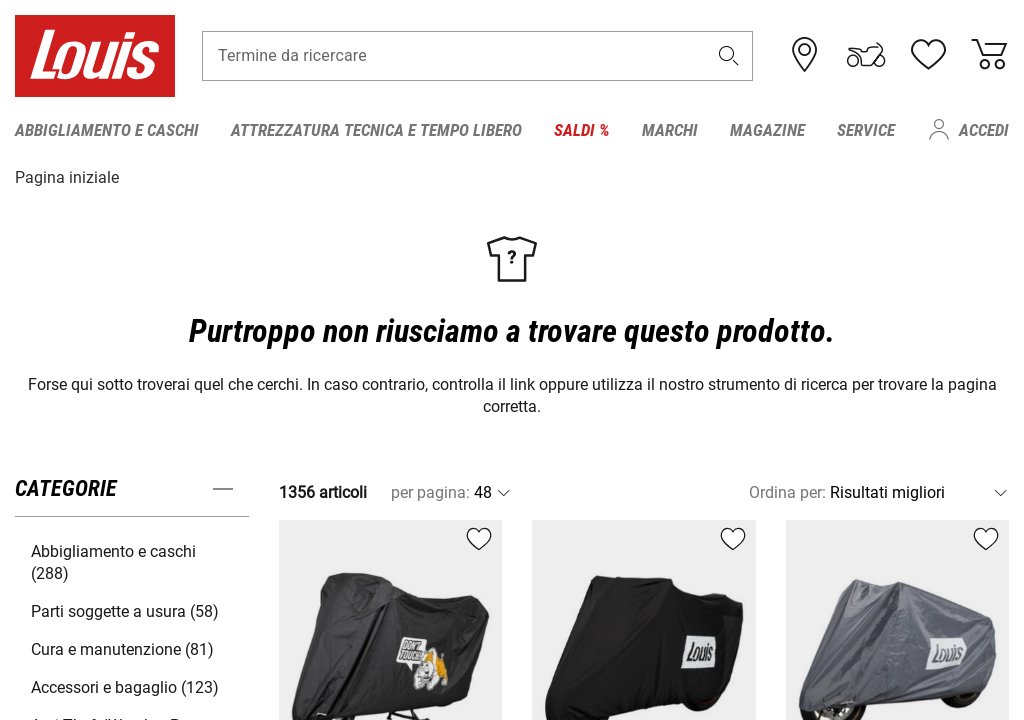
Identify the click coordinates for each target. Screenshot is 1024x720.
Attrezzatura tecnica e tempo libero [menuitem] (376, 130)
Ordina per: (787, 491)
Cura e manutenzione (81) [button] (122, 648)
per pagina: (430, 491)
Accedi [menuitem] (984, 130)
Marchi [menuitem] (670, 130)
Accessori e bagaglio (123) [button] (125, 686)
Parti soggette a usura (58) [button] (125, 610)
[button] (729, 56)
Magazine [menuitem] (767, 130)
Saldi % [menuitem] (582, 130)
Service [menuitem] (866, 130)
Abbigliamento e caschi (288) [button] (113, 561)
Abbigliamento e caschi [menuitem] (107, 130)
